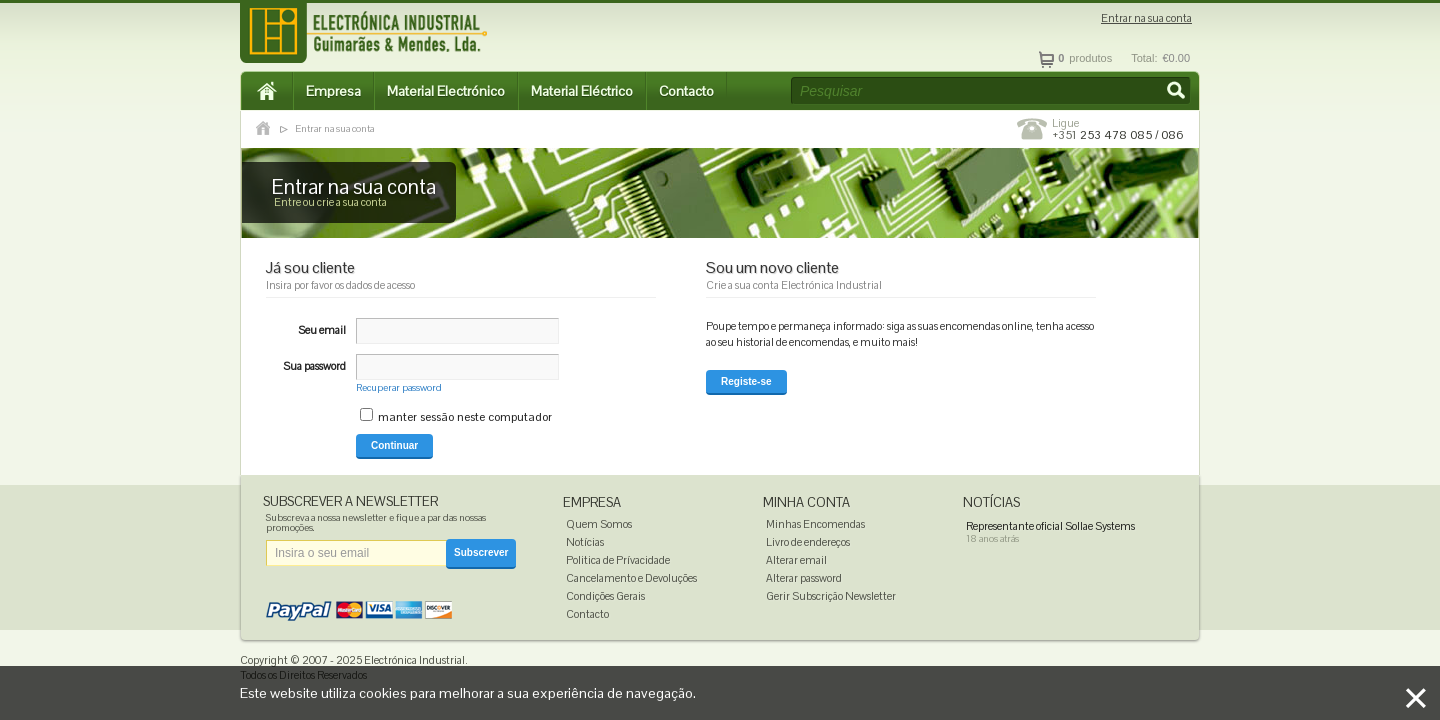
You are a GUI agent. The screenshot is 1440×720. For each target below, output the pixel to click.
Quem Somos (599, 524)
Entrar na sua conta (1146, 18)
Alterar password (804, 578)
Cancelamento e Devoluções (631, 578)
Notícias (585, 542)
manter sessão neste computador (465, 417)
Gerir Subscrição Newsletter (831, 596)
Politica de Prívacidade (618, 560)
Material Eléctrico (582, 91)
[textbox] (991, 91)
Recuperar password (399, 387)
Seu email (322, 330)
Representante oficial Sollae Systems (1050, 526)
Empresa (333, 91)
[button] (1178, 92)
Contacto (686, 91)
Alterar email (796, 560)
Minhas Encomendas (815, 524)
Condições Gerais (605, 596)
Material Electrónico (446, 91)
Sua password (314, 366)
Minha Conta (806, 502)
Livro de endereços (808, 542)
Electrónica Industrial (414, 660)
